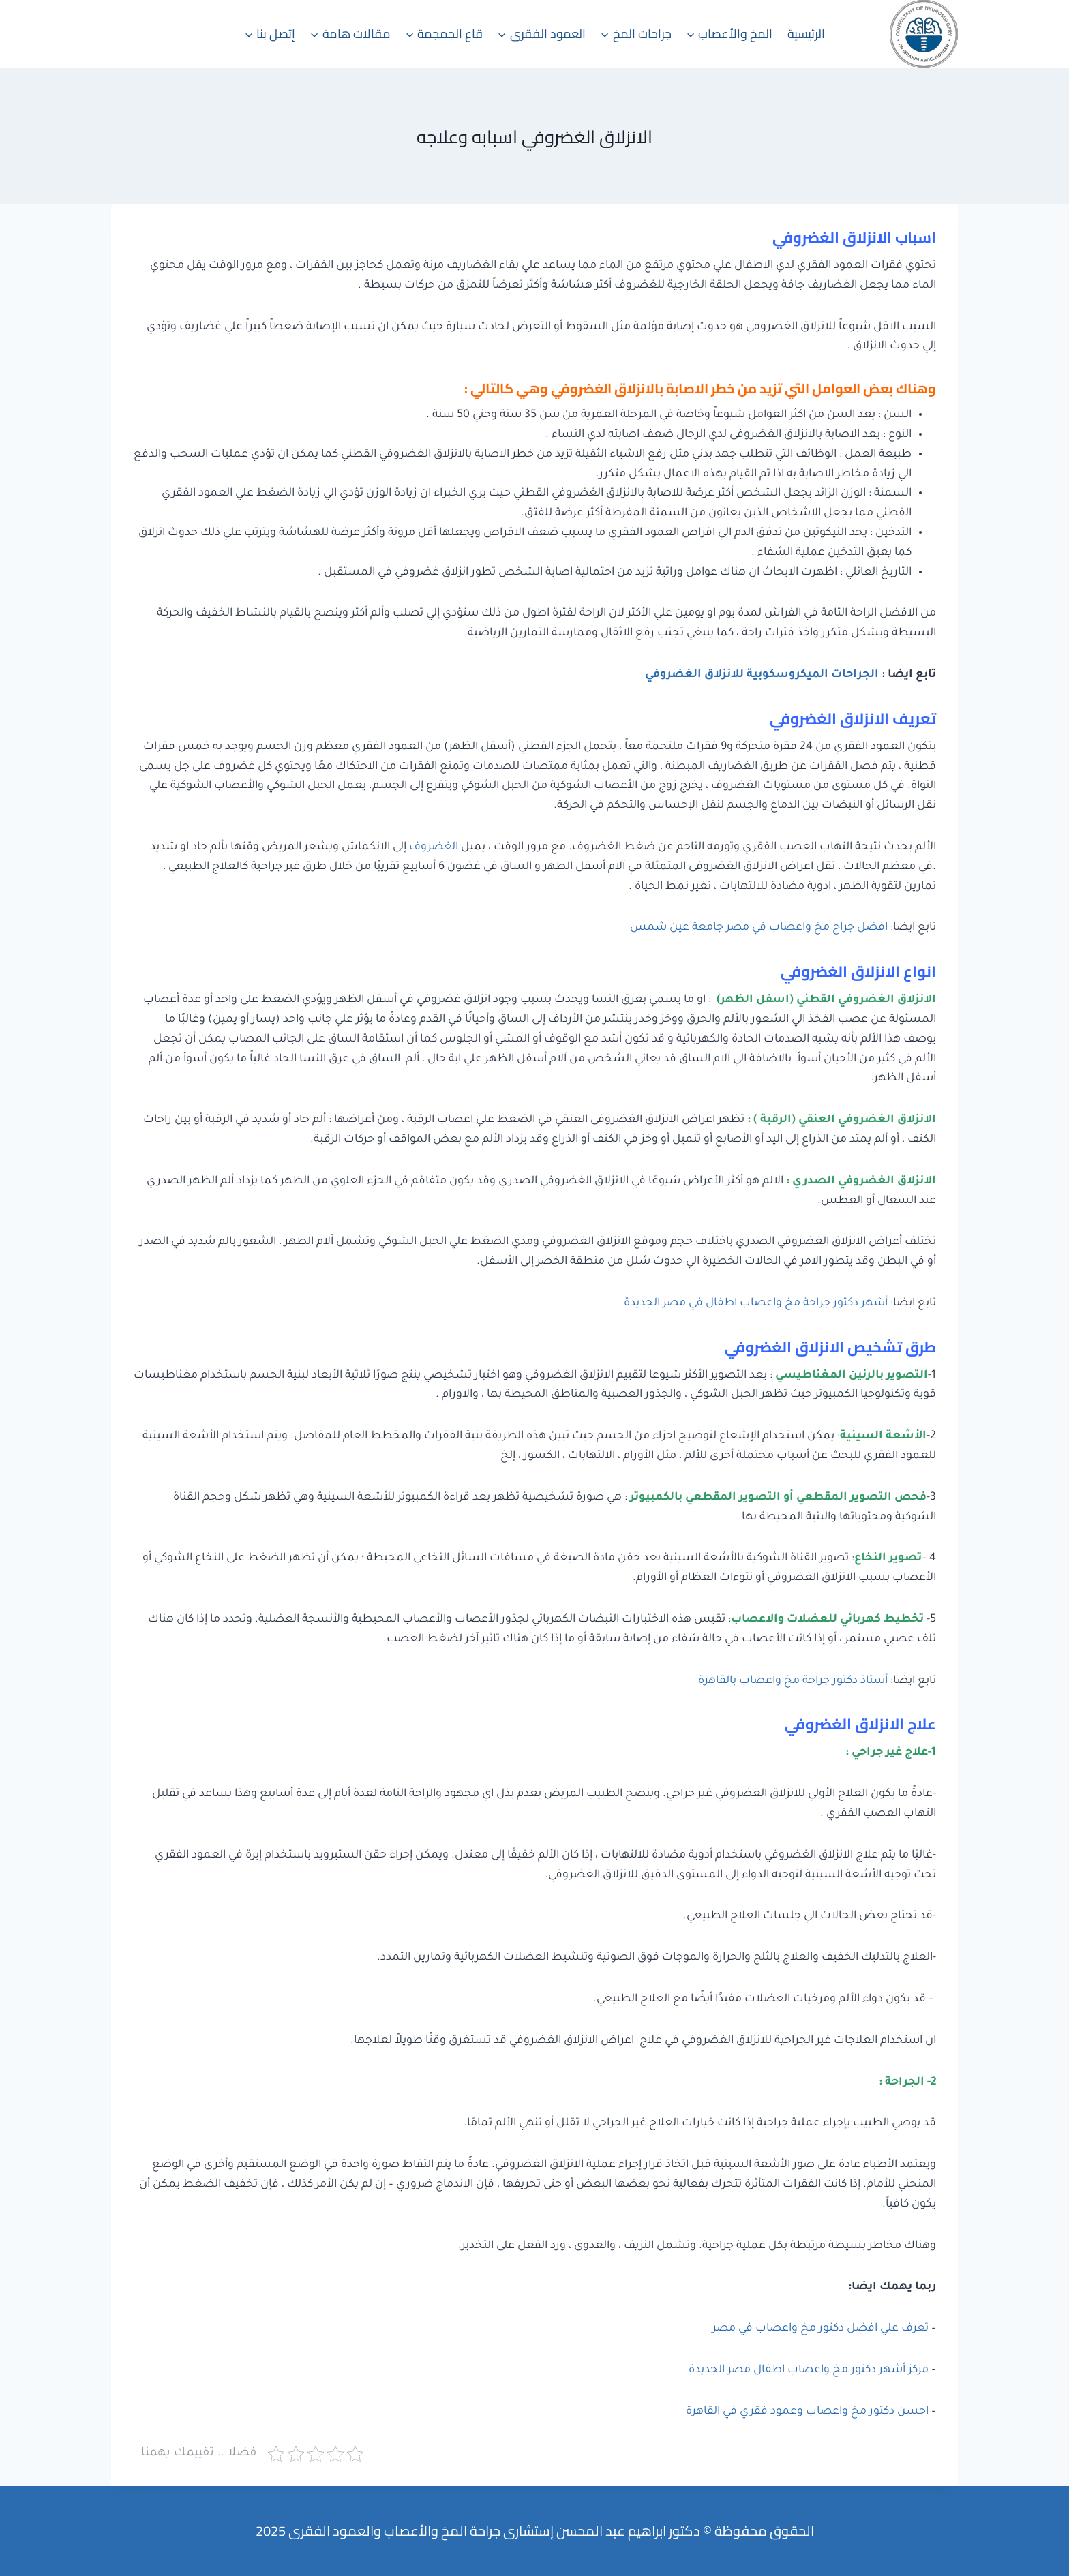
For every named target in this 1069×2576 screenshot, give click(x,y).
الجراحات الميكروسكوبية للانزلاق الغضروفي (762, 675)
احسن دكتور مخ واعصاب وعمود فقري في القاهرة (807, 2412)
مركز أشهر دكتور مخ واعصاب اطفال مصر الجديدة (809, 2370)
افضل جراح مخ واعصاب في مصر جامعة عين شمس (759, 928)
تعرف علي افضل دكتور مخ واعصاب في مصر (820, 2328)
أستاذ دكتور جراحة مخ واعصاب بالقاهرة (793, 1681)
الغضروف (433, 847)
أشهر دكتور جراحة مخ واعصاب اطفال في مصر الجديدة (756, 1303)
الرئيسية (806, 33)
